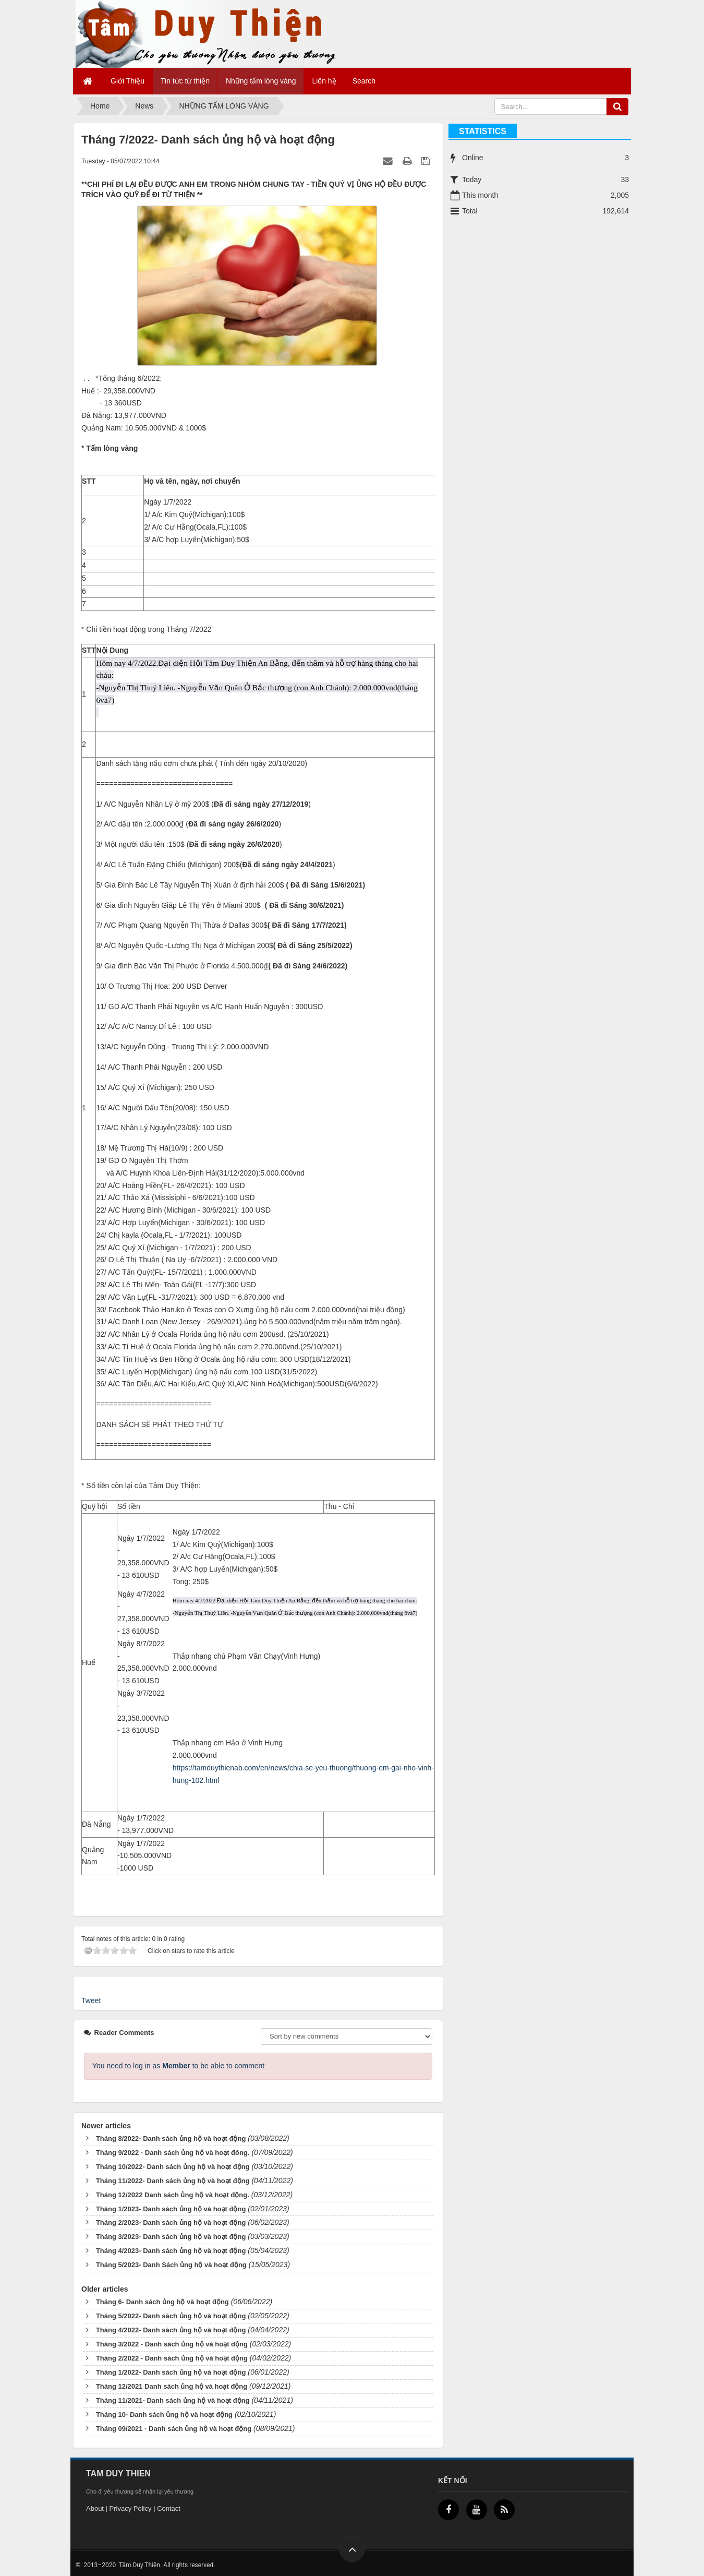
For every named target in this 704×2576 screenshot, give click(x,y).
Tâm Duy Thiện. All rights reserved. (166, 2565)
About (95, 2508)
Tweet (91, 2000)
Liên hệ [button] (324, 81)
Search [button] (364, 81)
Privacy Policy (131, 2508)
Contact (168, 2508)
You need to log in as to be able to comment (178, 2066)
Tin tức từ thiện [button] (185, 81)
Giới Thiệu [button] (127, 81)
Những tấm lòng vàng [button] (261, 81)
